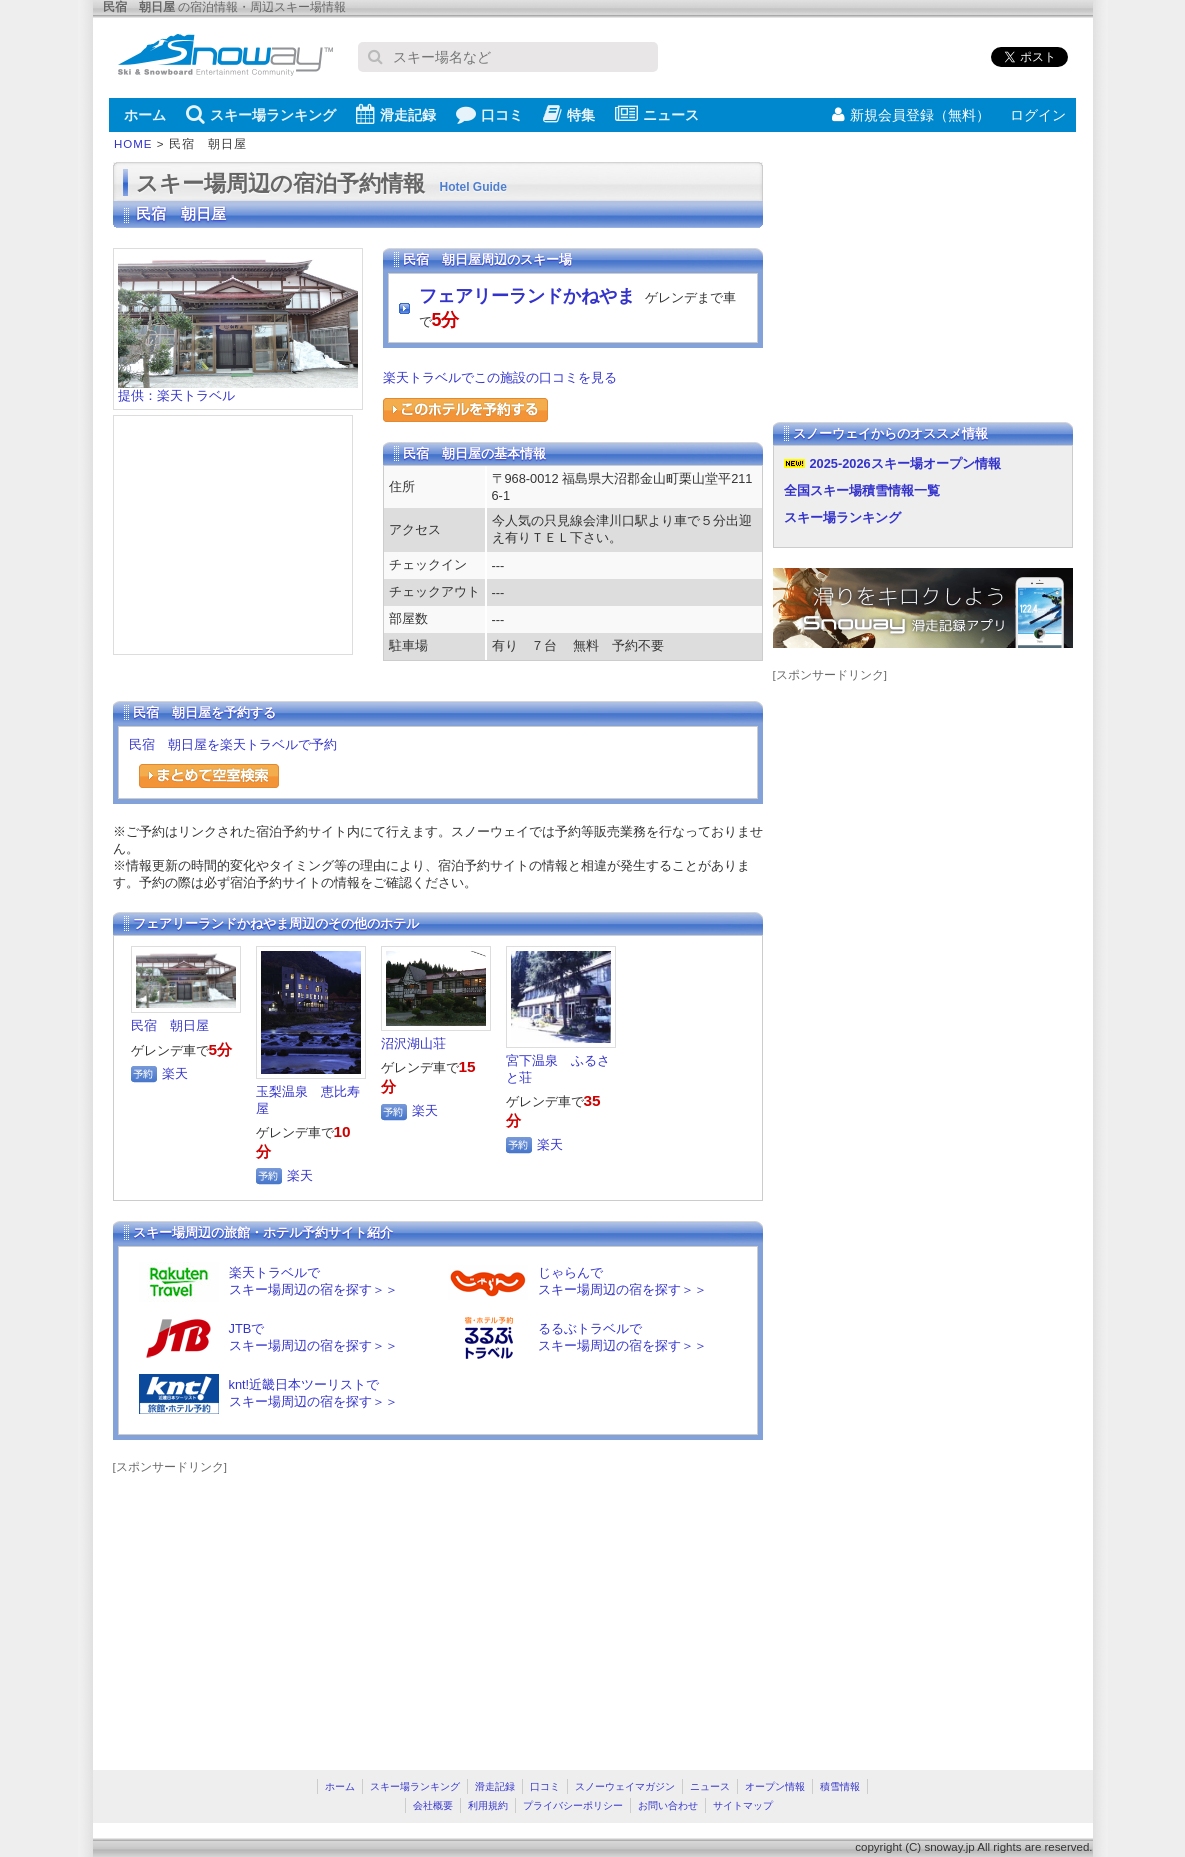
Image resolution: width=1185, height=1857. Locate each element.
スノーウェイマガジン (625, 1786)
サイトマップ (743, 1805)
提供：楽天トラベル (238, 389)
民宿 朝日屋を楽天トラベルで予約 (233, 744)
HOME (133, 144)
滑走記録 (396, 114)
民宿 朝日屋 (170, 1025)
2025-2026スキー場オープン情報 (905, 463)
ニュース (657, 114)
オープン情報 (775, 1786)
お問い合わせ (668, 1805)
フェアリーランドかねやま (527, 296)
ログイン (1038, 115)
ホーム (145, 115)
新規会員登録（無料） (911, 115)
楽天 (175, 1073)
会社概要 (433, 1805)
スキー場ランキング (261, 114)
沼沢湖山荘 (413, 1043)
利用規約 (488, 1805)
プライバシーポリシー (573, 1805)
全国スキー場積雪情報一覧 (862, 490)
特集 (569, 114)
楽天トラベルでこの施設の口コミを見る (500, 377)
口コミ (489, 114)
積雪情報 (840, 1786)
